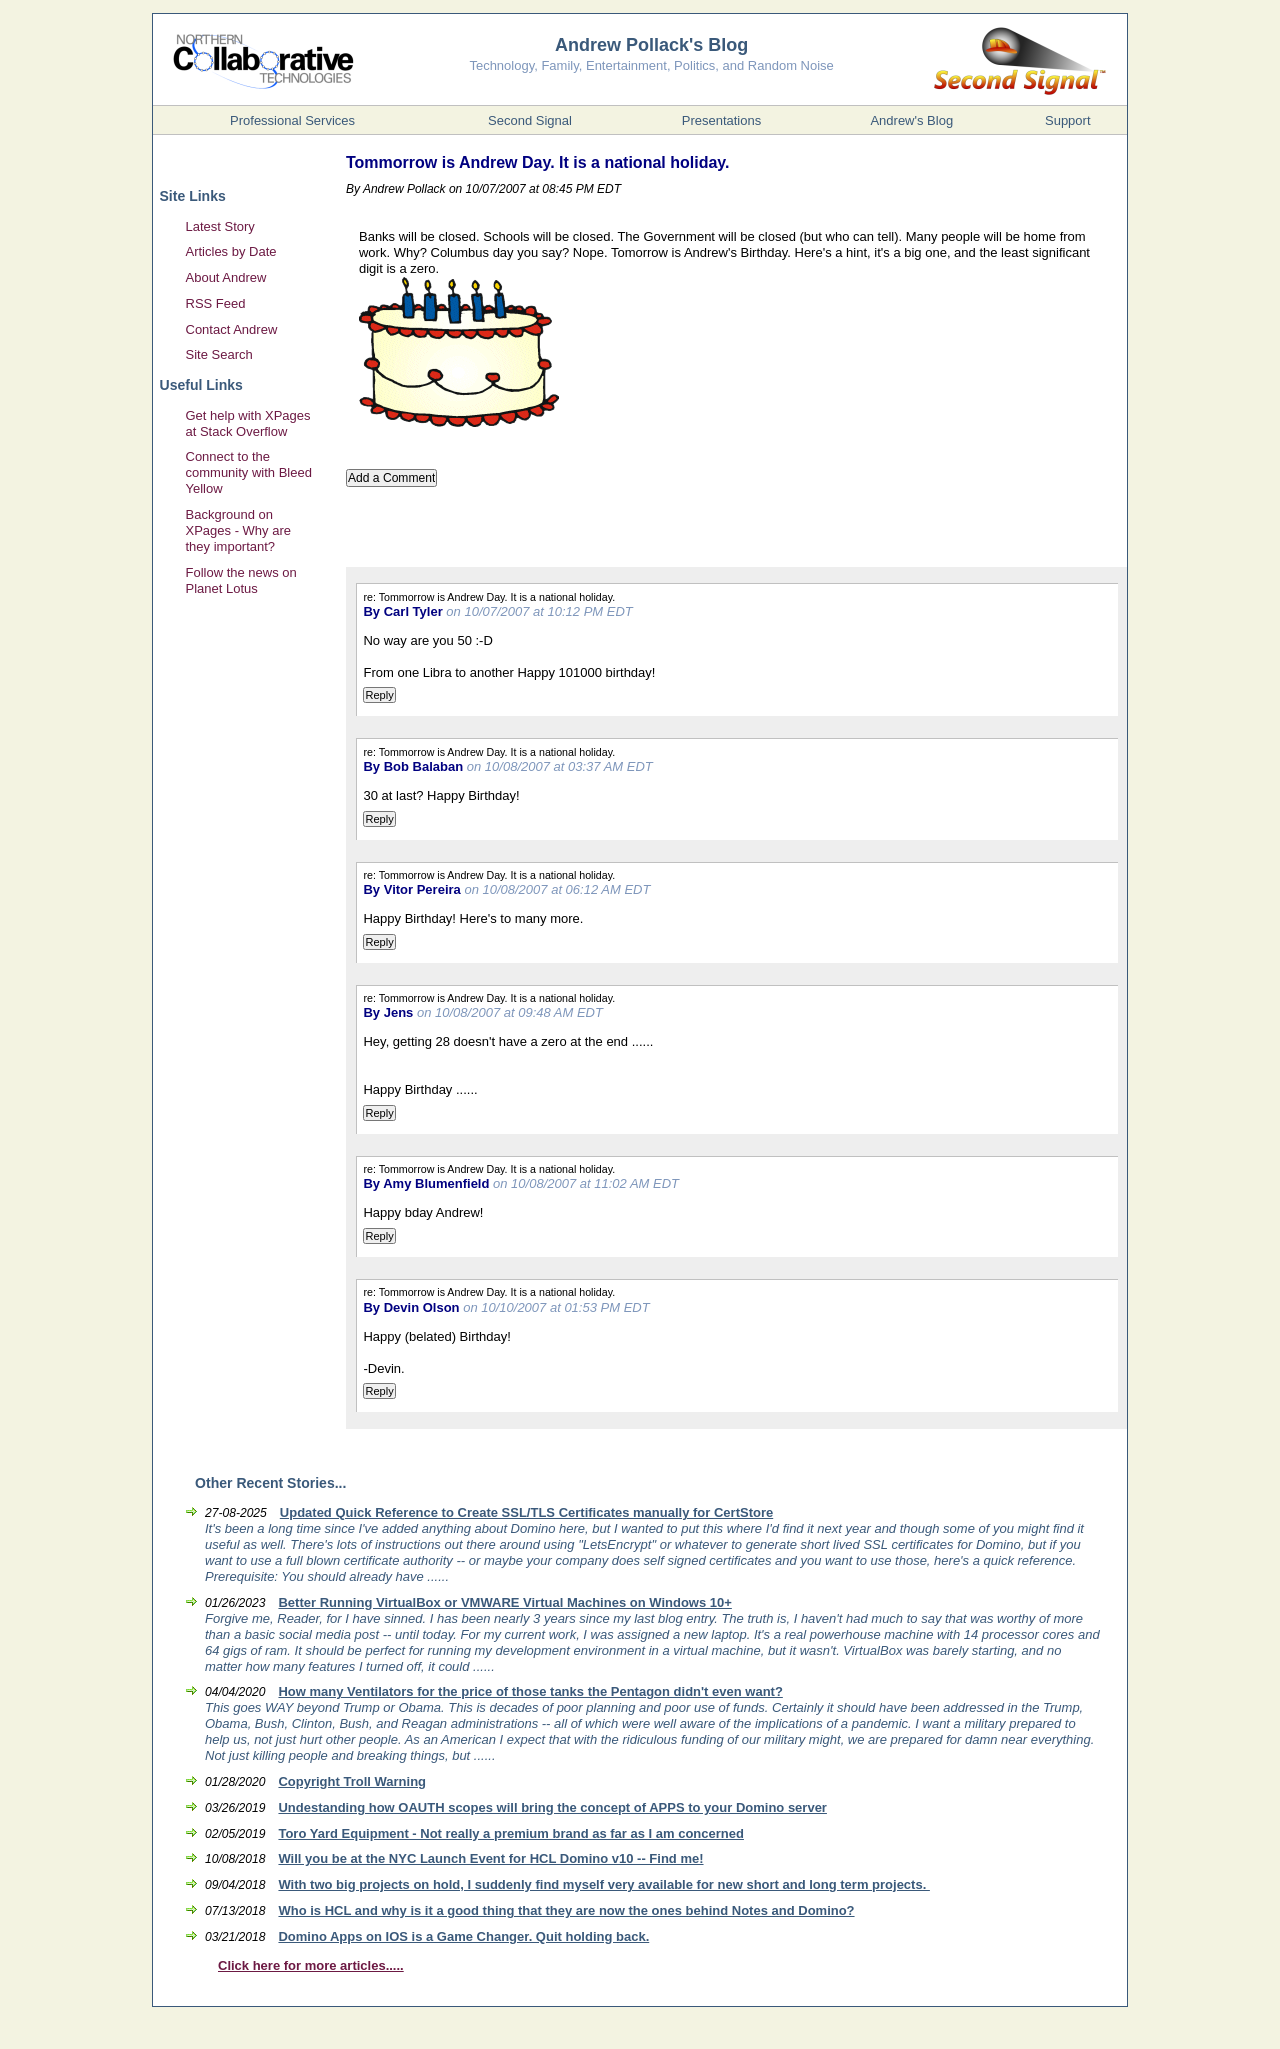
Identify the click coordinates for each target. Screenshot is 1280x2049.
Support (1068, 120)
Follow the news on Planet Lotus (241, 580)
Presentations (722, 120)
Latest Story (220, 226)
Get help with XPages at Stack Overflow (248, 423)
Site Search (219, 354)
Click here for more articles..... (311, 1965)
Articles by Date (231, 251)
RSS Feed (216, 303)
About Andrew (226, 277)
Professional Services (292, 120)
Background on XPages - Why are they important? (239, 530)
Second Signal (530, 120)
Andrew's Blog (911, 120)
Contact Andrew (232, 329)
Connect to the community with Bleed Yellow (249, 472)
